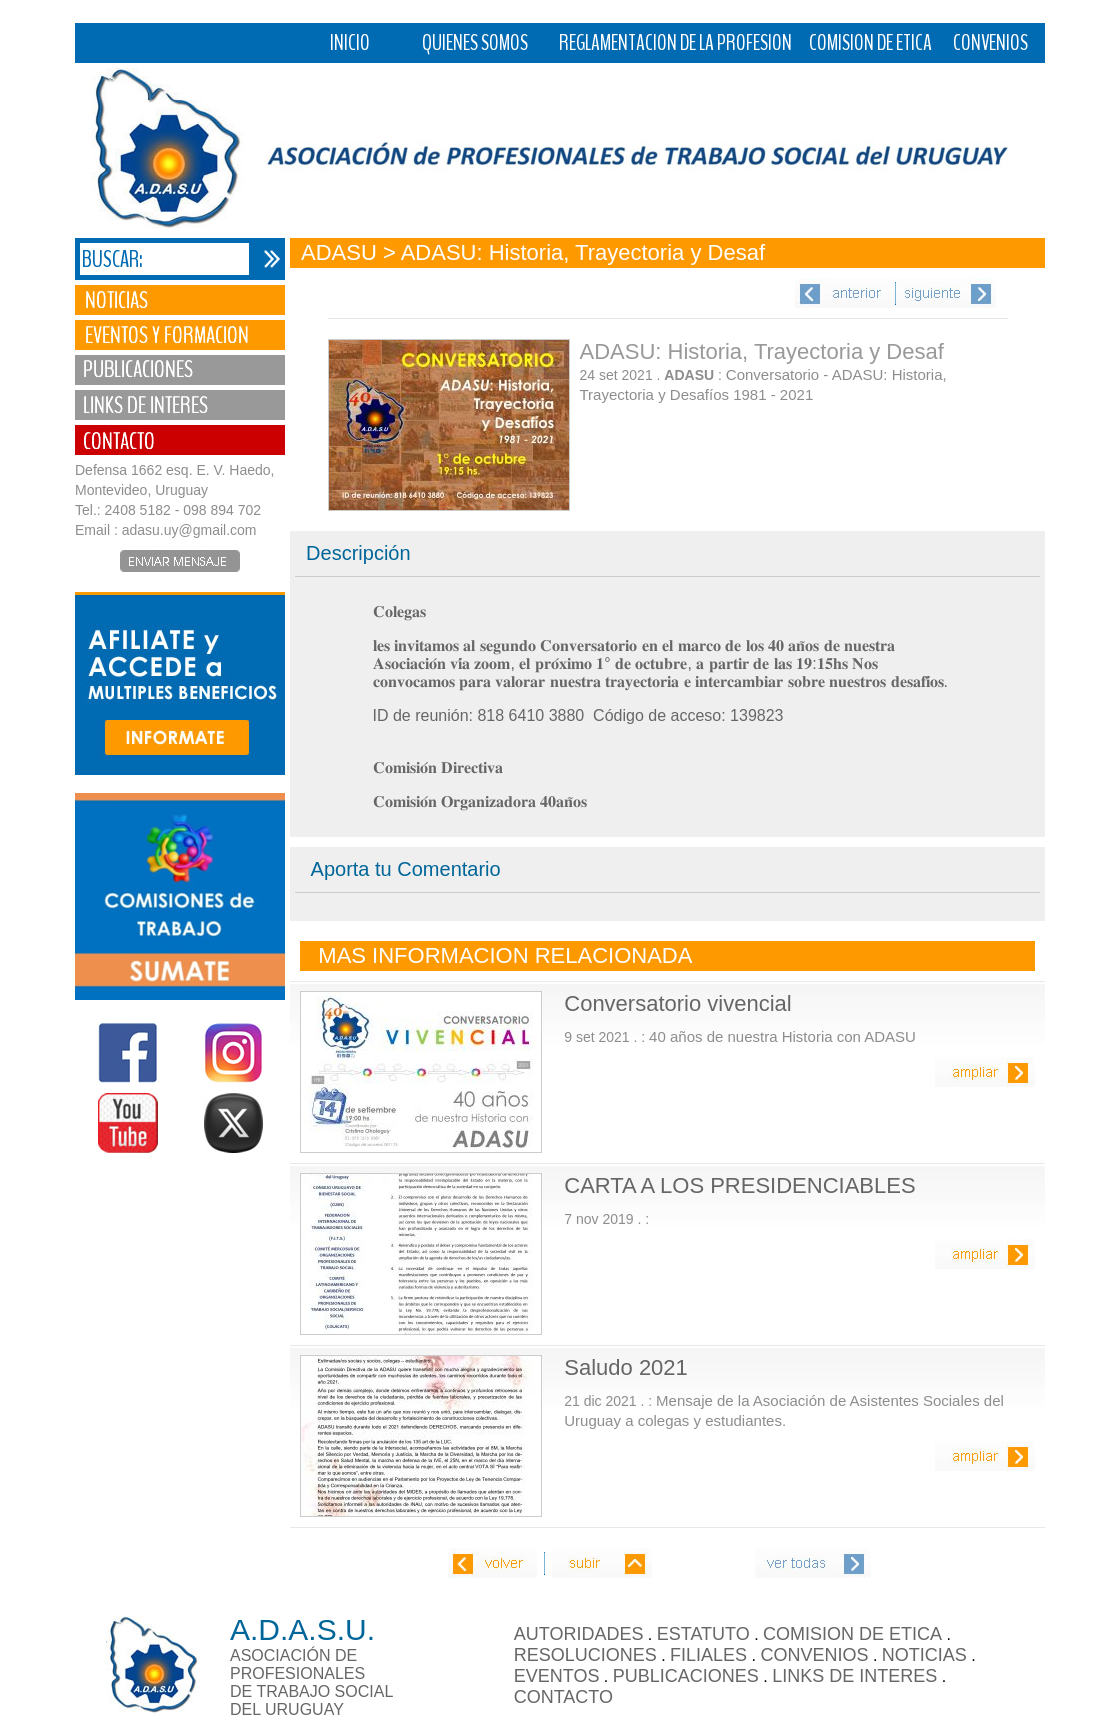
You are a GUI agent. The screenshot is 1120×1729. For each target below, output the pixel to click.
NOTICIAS (924, 1655)
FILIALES (708, 1655)
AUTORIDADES (579, 1634)
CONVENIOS (990, 43)
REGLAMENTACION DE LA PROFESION (675, 43)
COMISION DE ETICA (870, 43)
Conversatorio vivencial (677, 1003)
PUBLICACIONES (686, 1676)
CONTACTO (563, 1697)
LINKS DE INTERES (854, 1676)
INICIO (350, 43)
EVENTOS (557, 1676)
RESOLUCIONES (585, 1655)
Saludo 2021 (626, 1367)
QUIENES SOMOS (475, 43)
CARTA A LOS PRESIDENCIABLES (739, 1185)
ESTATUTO (703, 1634)
